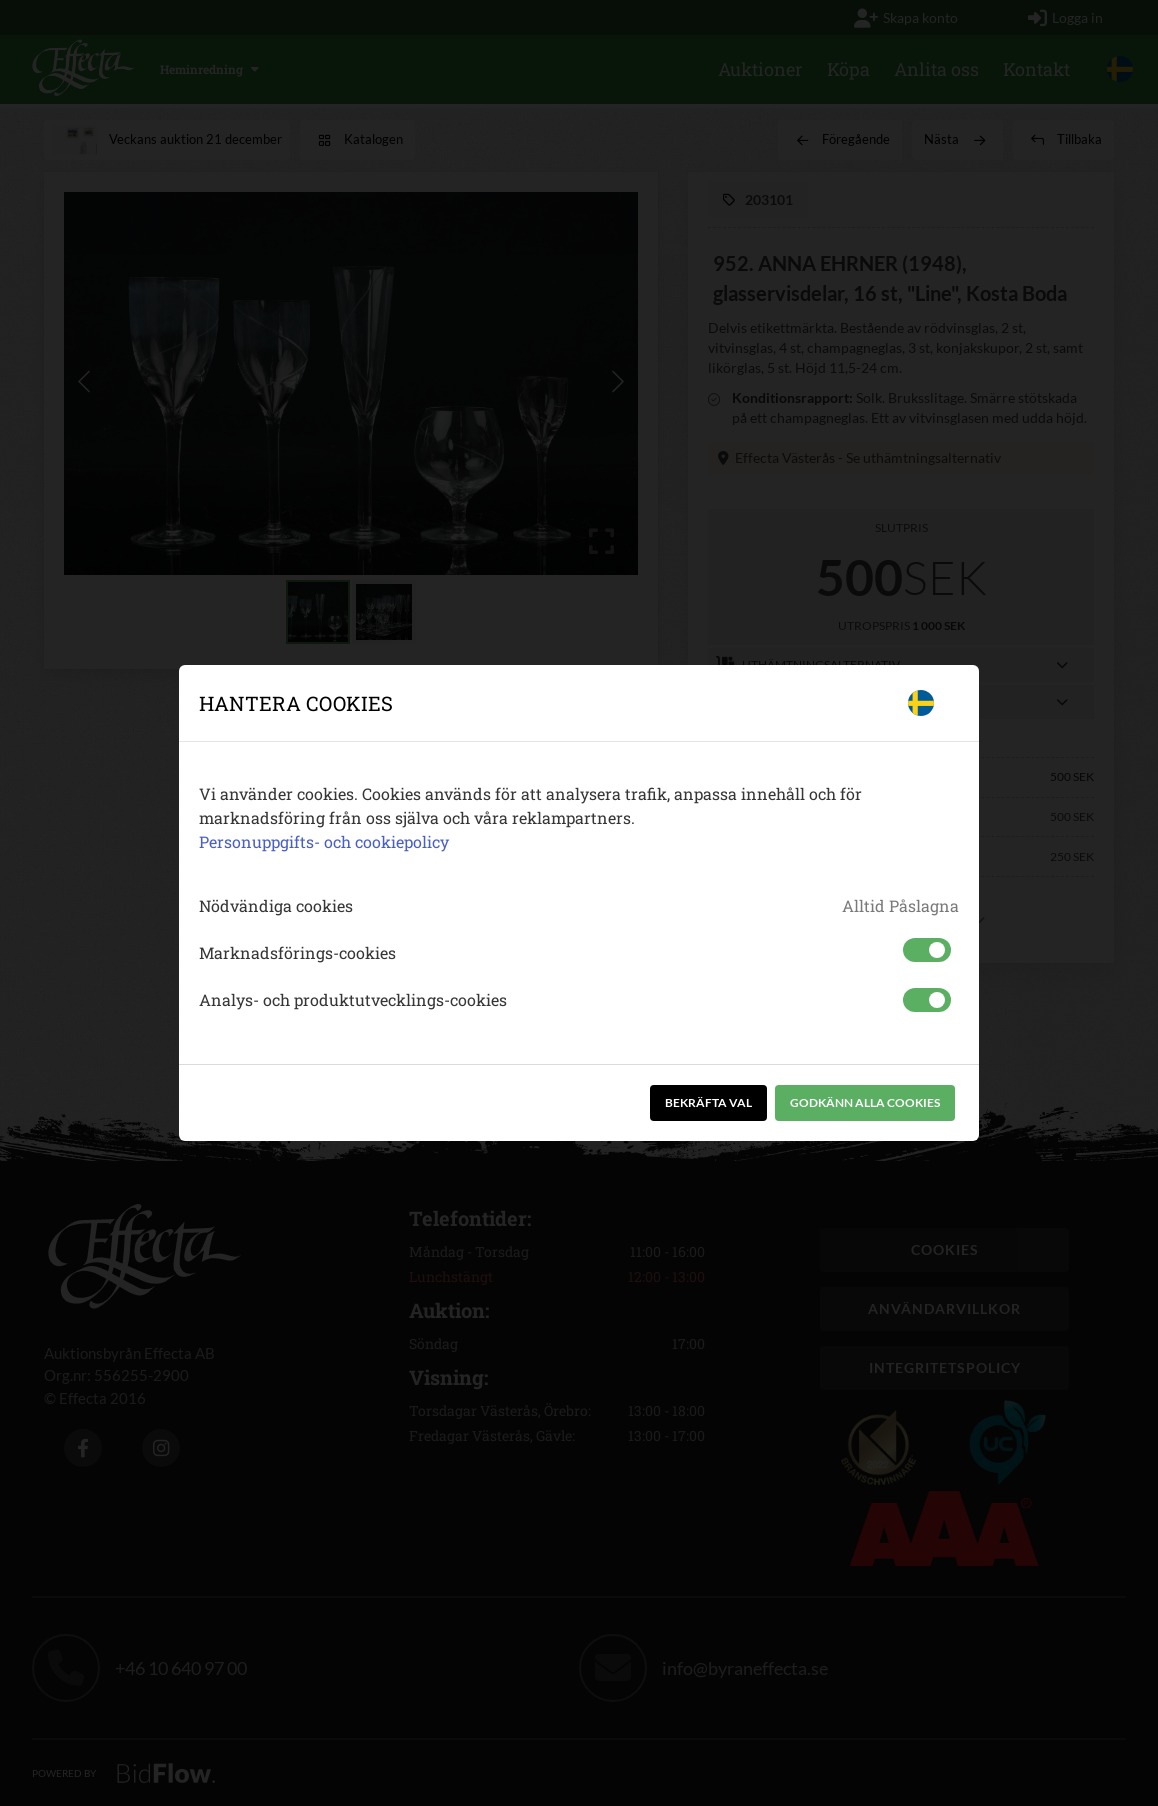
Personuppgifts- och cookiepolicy (324, 841)
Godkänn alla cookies (865, 1102)
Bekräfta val (708, 1102)
